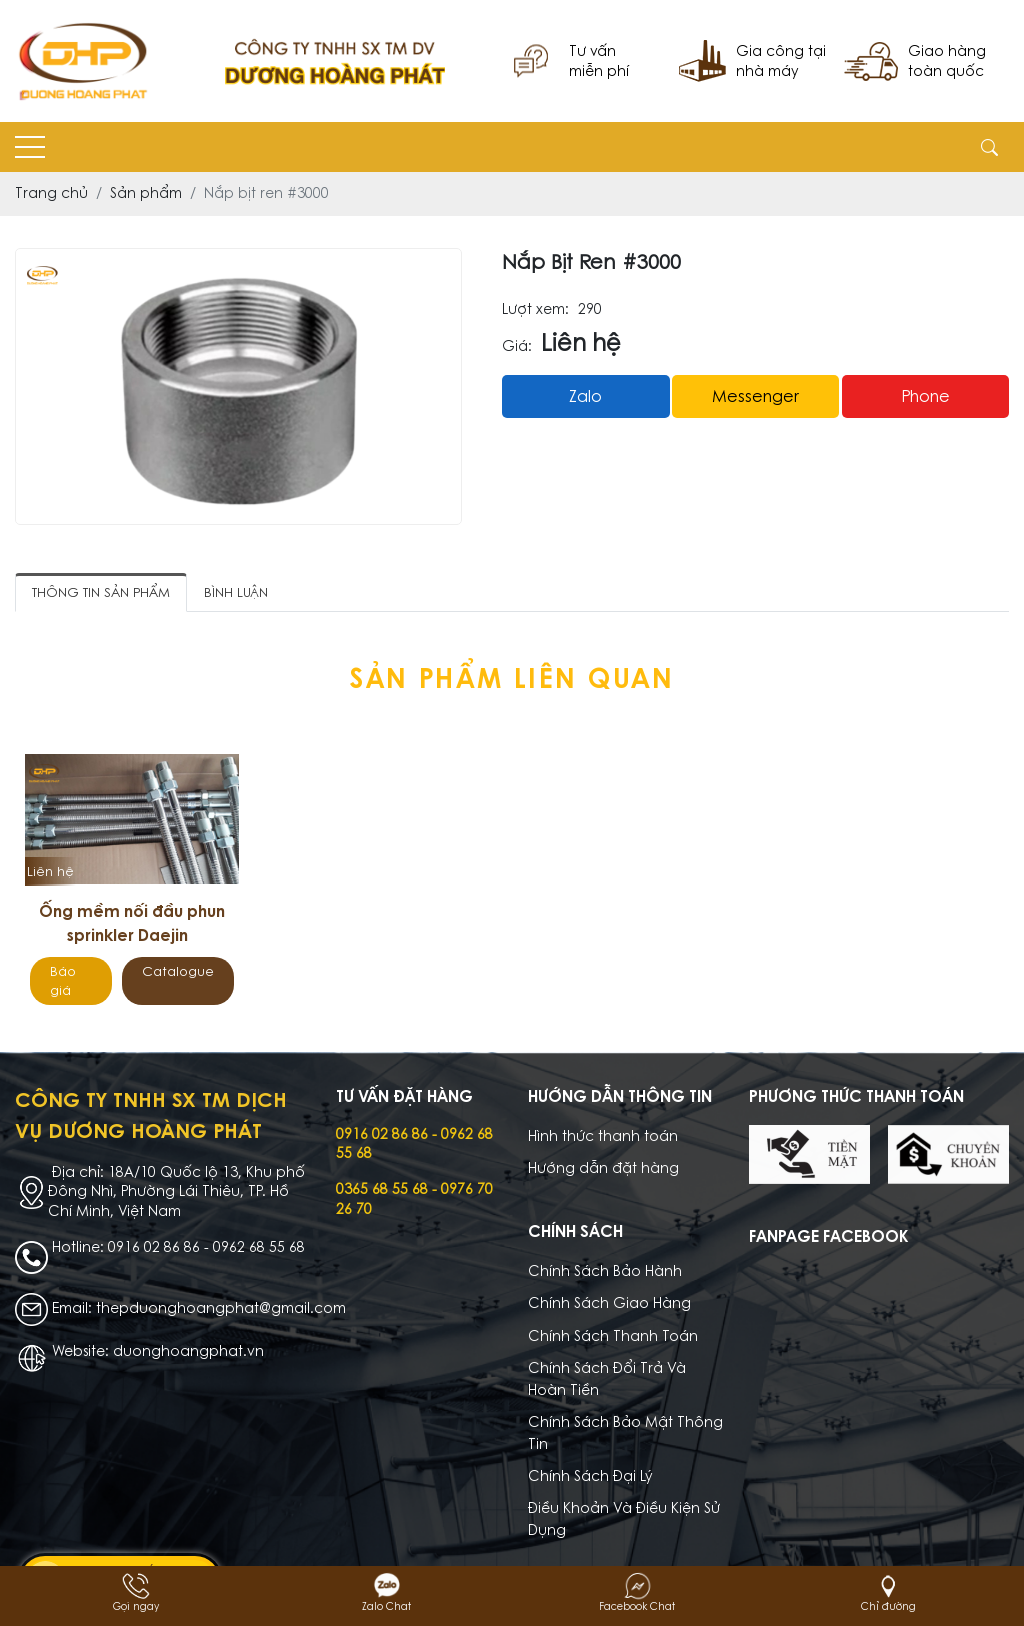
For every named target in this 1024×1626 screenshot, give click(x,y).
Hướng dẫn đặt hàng (603, 1168)
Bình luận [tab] (236, 592)
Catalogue (178, 971)
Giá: (517, 346)
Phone (925, 396)
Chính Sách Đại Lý (590, 1476)
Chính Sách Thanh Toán (613, 1336)
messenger (755, 396)
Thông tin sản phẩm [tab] (101, 592)
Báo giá (63, 981)
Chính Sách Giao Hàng (609, 1303)
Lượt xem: (535, 309)
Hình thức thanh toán (603, 1136)
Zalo (585, 396)
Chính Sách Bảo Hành (605, 1271)
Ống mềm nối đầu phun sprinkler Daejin (132, 923)
